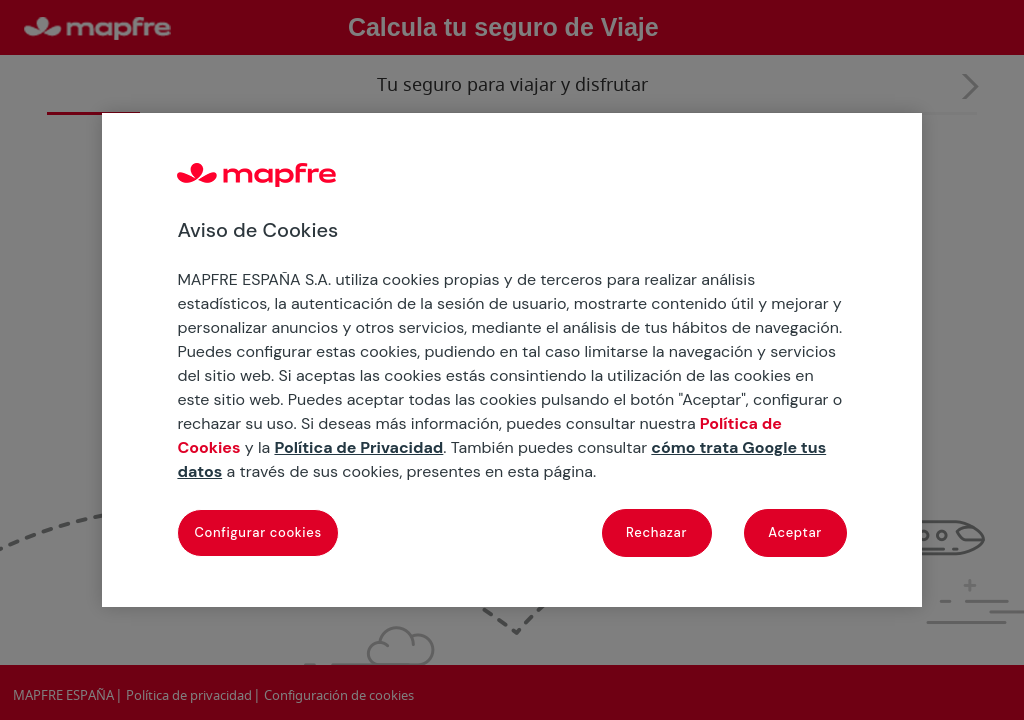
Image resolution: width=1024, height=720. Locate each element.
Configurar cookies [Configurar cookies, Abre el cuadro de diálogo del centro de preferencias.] (257, 532)
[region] (511, 360)
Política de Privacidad (358, 447)
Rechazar (656, 532)
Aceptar (795, 532)
